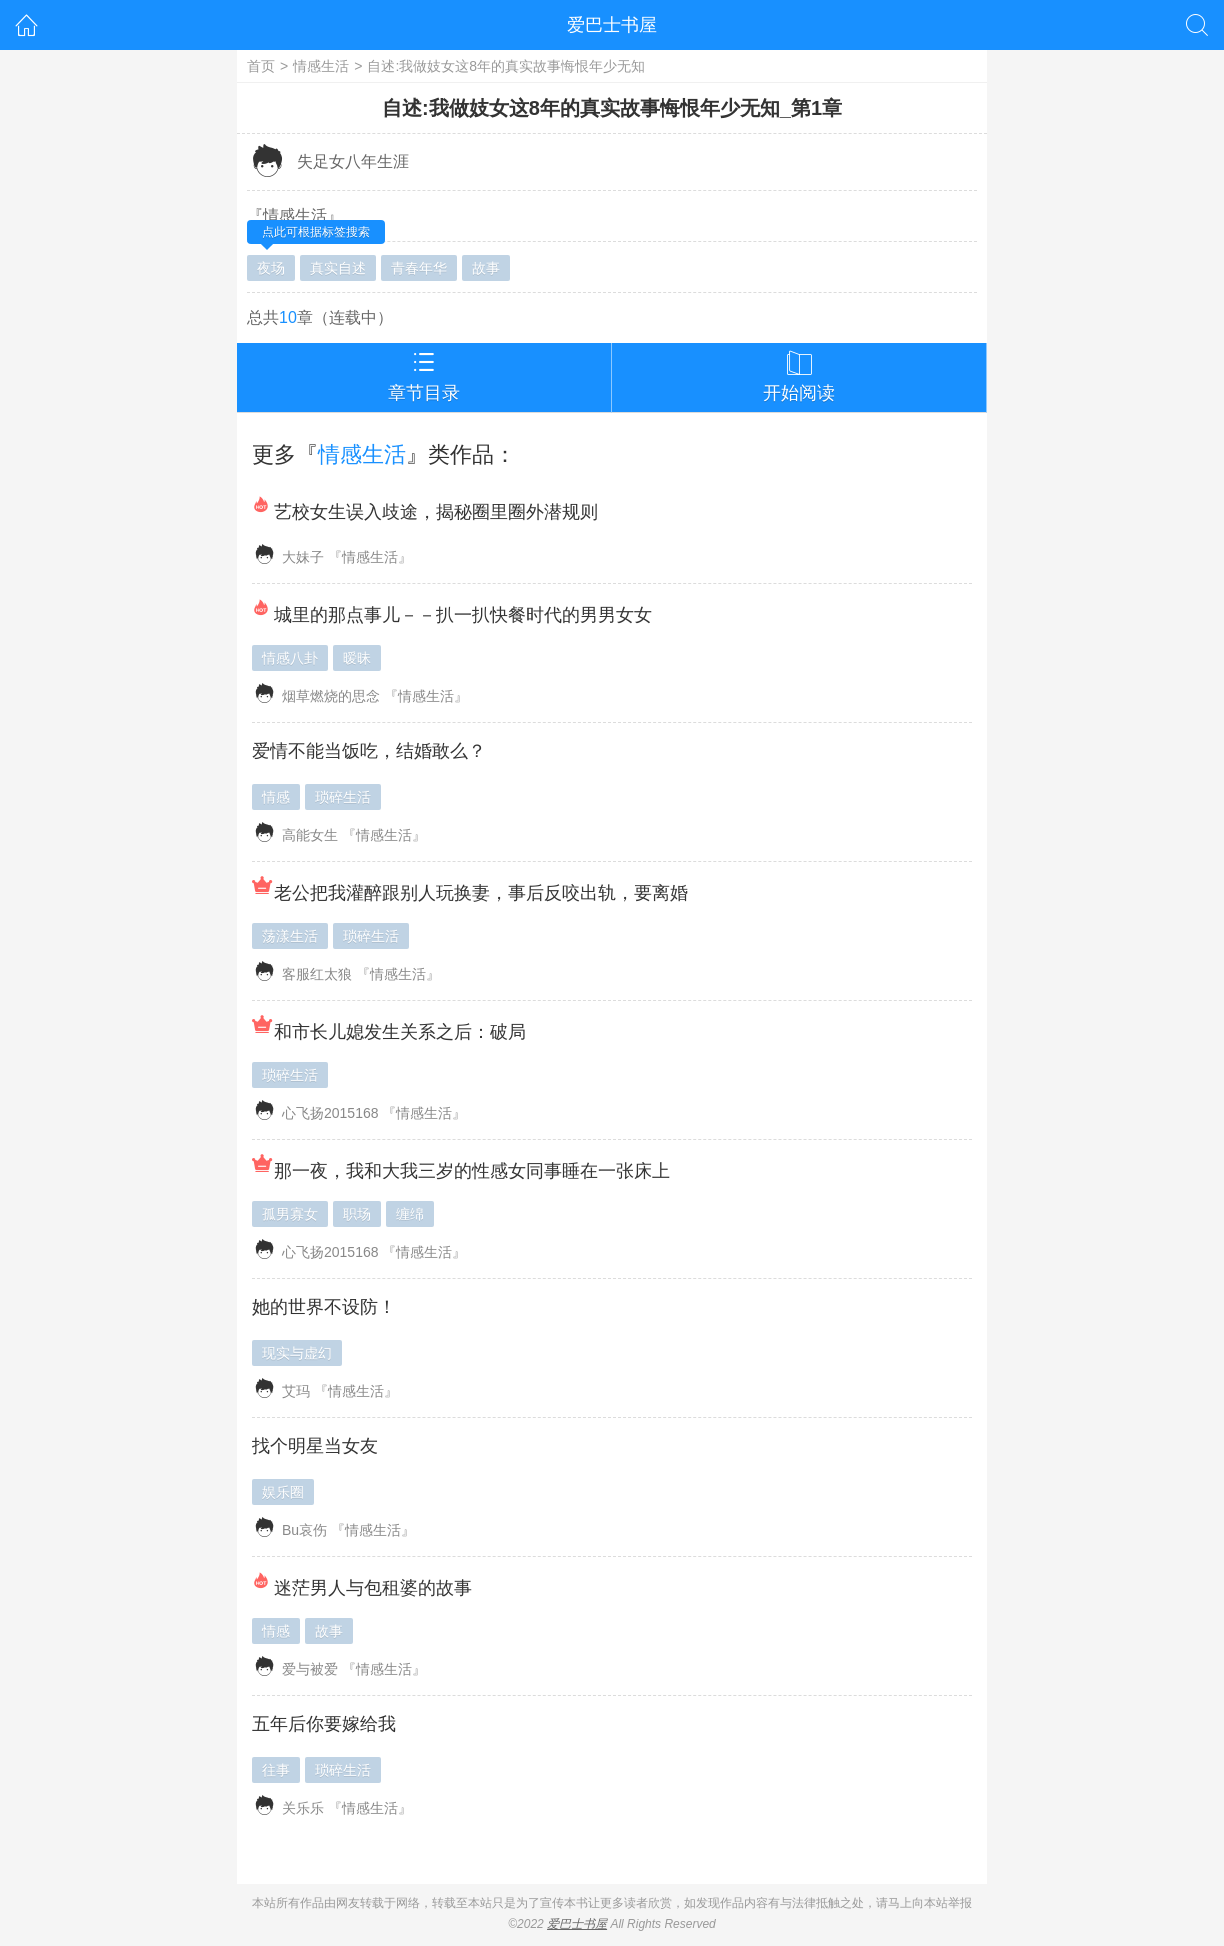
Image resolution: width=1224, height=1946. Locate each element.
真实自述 (338, 268)
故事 (486, 268)
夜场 (271, 268)
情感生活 (321, 66)
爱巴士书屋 (612, 25)
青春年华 (419, 268)
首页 (261, 66)
